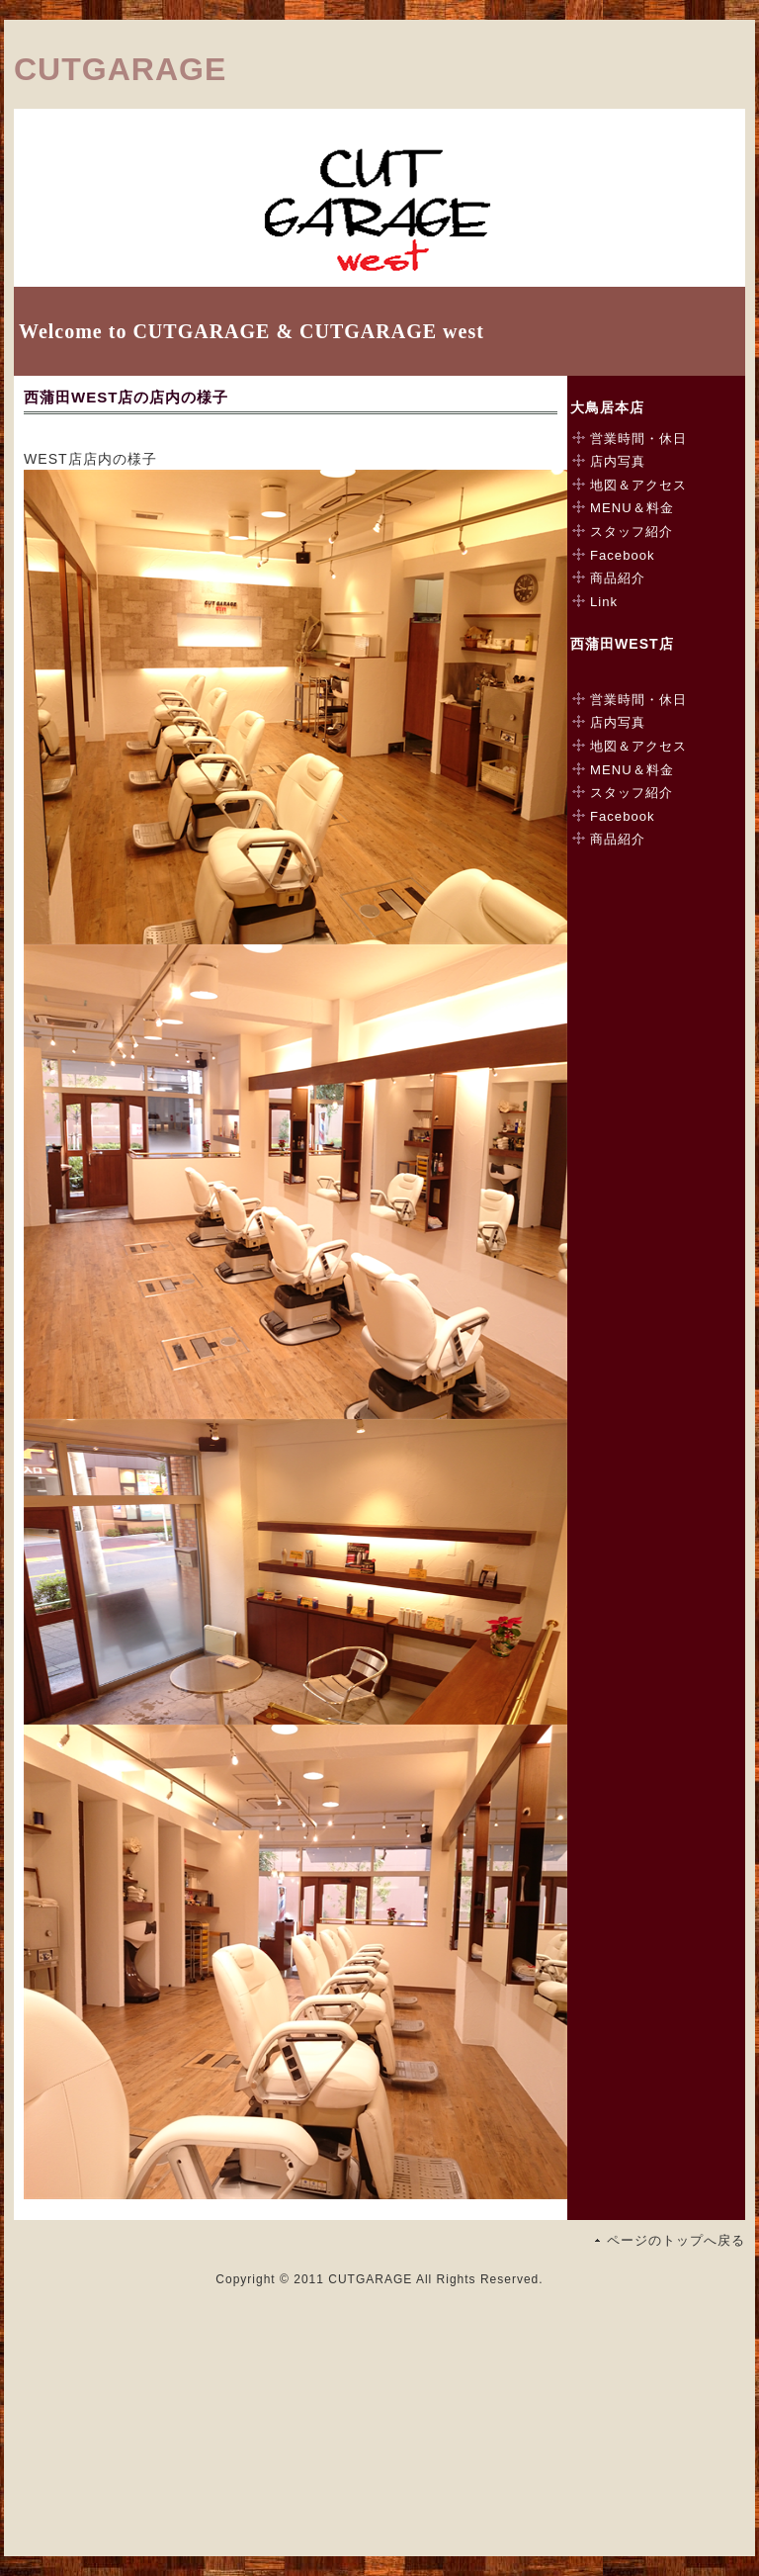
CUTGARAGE (120, 69)
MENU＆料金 (632, 507)
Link (604, 601)
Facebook (622, 555)
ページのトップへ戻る (676, 2240)
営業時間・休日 (638, 438)
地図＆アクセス (638, 485)
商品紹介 (617, 578)
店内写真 (617, 461)
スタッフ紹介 (631, 531)
